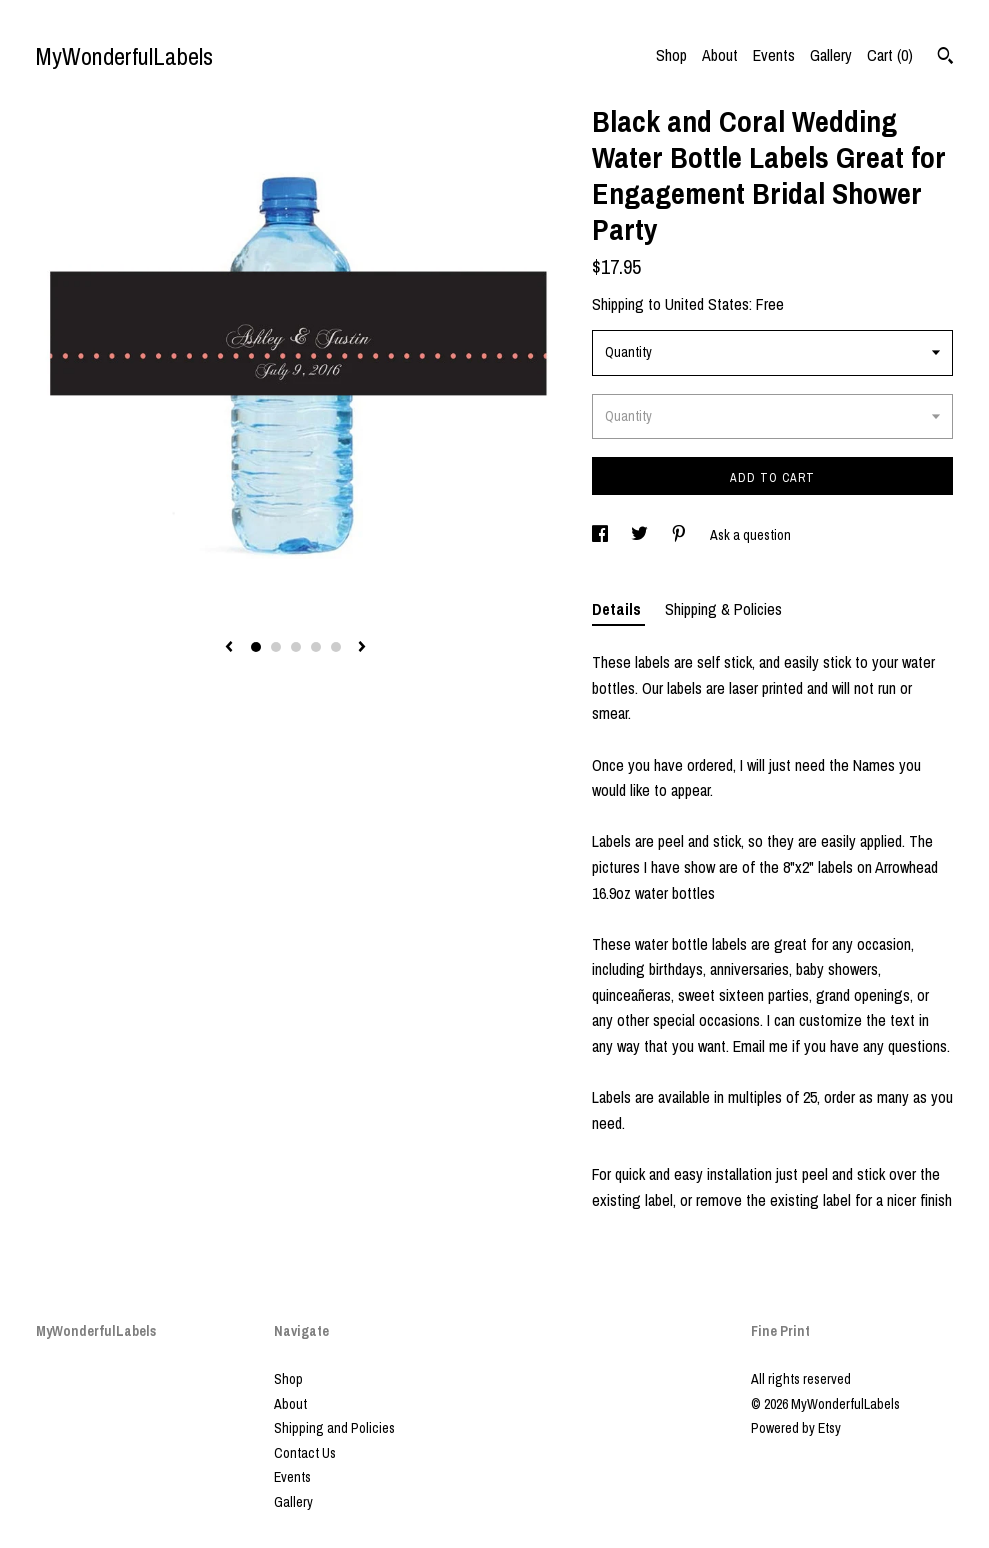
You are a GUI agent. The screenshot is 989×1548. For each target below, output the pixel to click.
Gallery (831, 55)
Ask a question (750, 535)
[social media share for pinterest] (680, 535)
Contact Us (305, 1453)
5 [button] (336, 647)
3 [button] (296, 647)
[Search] (945, 58)
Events (774, 55)
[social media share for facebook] (601, 535)
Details (618, 609)
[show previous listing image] (229, 648)
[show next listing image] (362, 648)
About (720, 55)
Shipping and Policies (334, 1428)
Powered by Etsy (796, 1428)
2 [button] (276, 647)
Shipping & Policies (723, 609)
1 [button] (256, 647)
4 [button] (316, 647)
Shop (671, 55)
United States (707, 304)
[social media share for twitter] (641, 535)
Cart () (890, 55)
